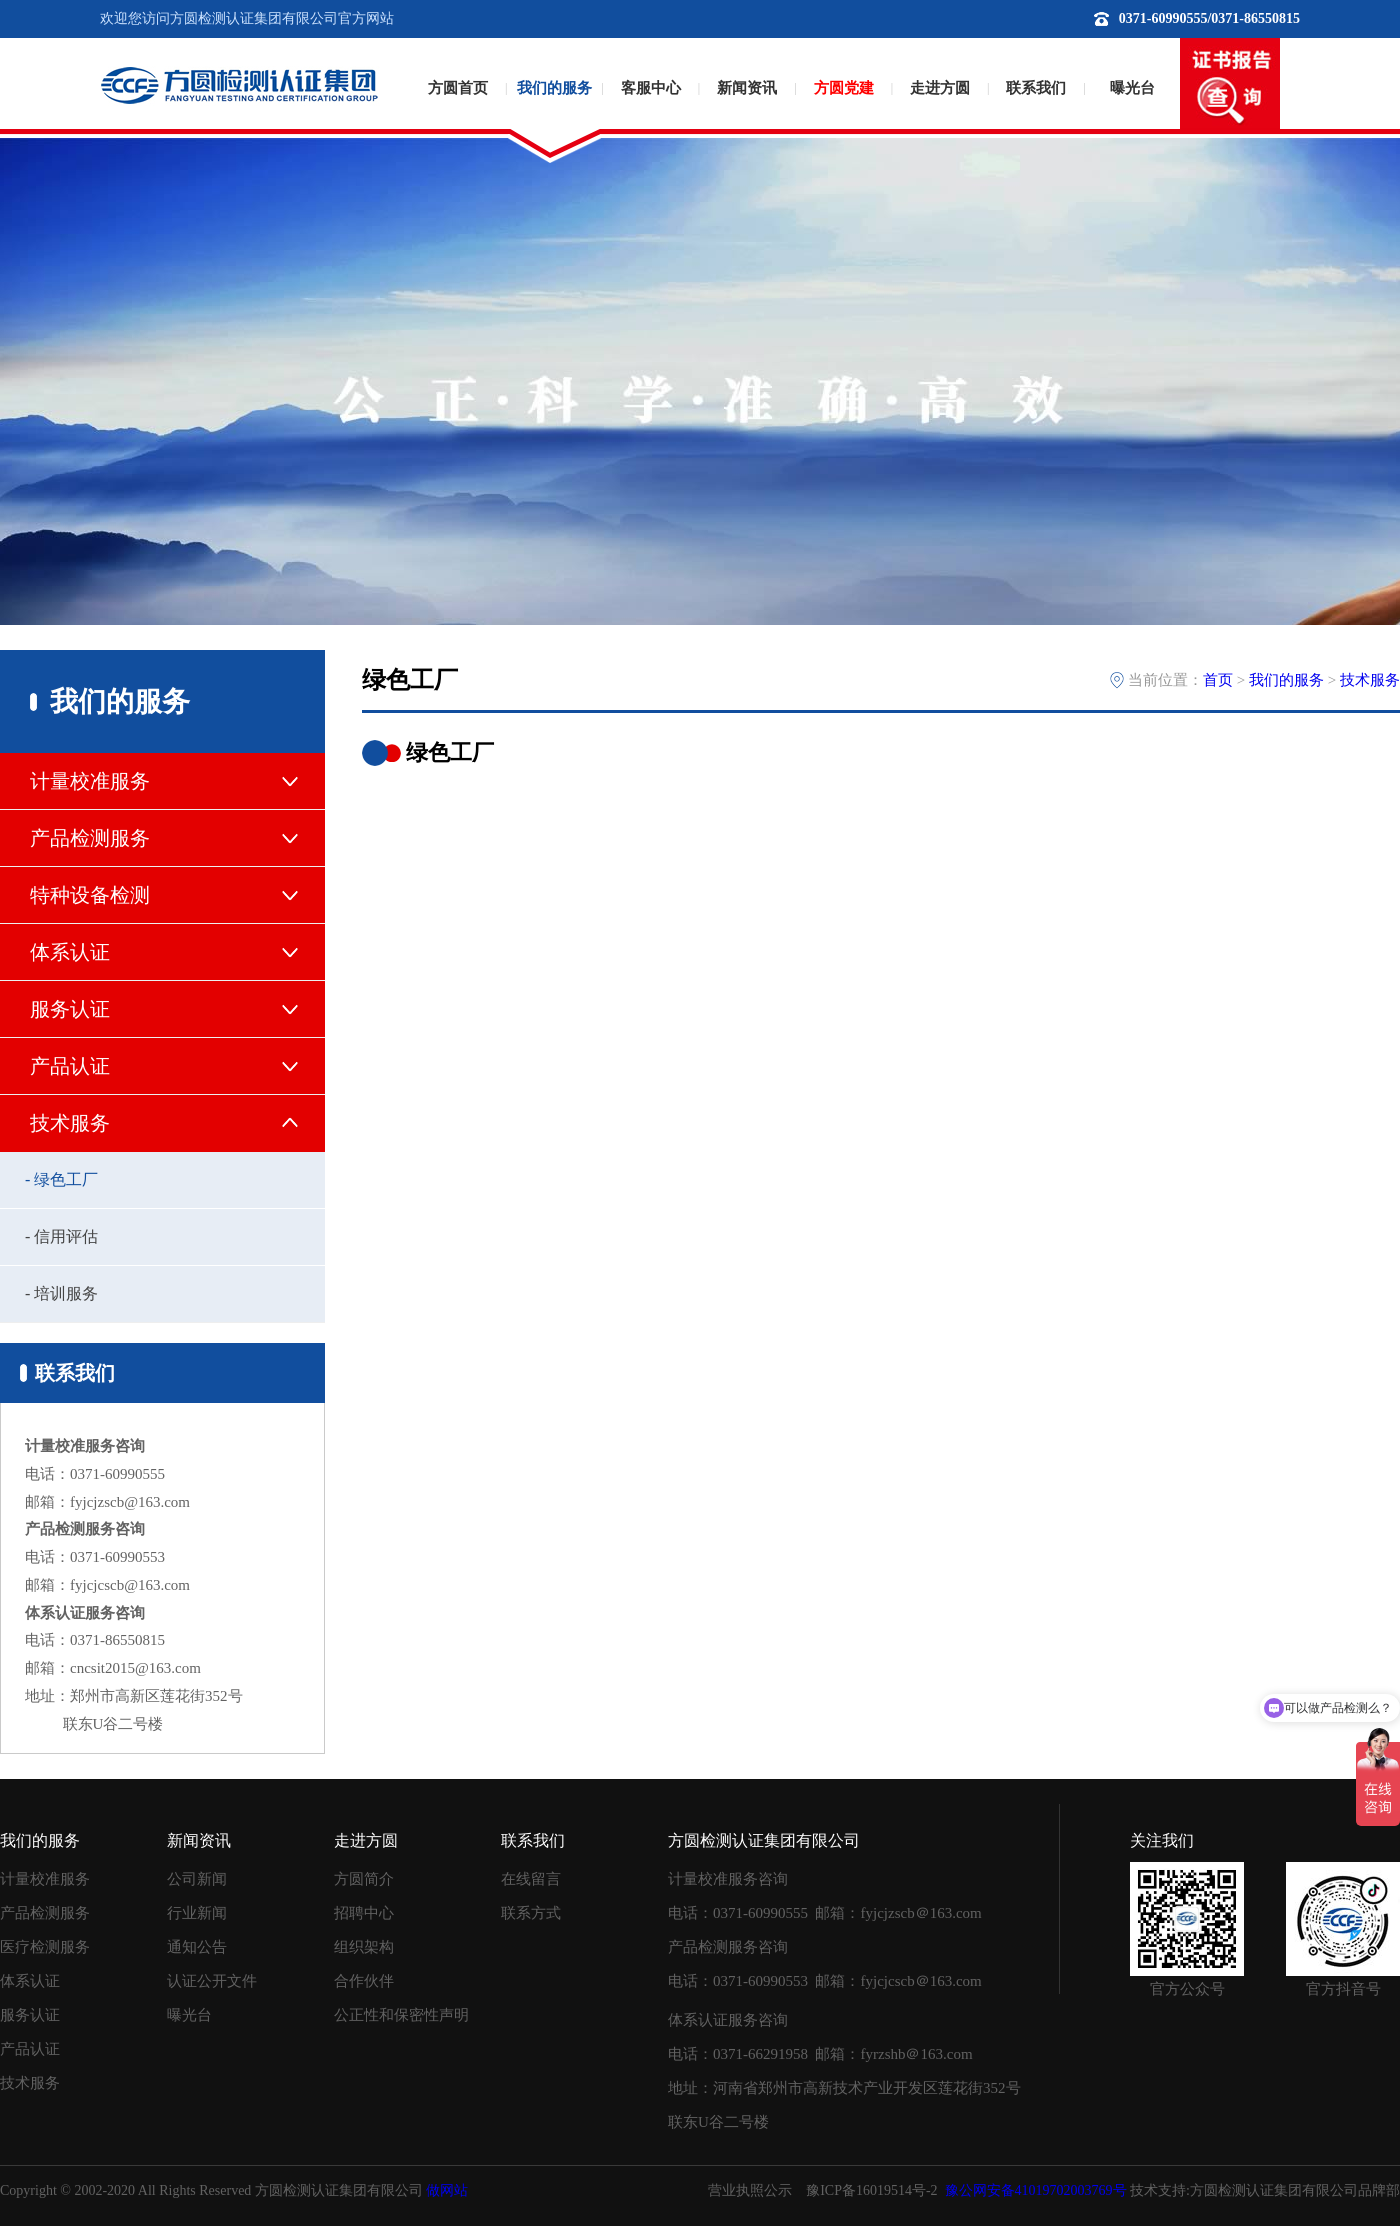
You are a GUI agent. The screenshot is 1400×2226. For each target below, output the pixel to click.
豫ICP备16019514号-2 (871, 2190)
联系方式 (531, 1913)
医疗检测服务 (45, 1947)
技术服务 (1370, 680)
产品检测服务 (45, 1913)
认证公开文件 (212, 1981)
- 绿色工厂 (61, 1179)
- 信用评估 (61, 1236)
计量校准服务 (45, 1879)
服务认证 (30, 2015)
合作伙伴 (364, 1981)
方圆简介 (364, 1879)
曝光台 (1132, 88)
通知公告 (197, 1947)
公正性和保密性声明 (401, 2015)
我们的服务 (554, 88)
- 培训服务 (61, 1293)
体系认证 (30, 1981)
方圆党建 (844, 88)
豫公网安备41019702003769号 (1035, 2190)
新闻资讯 (747, 88)
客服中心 (651, 88)
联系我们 (1036, 88)
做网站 (447, 2190)
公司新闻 (197, 1879)
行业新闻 (197, 1913)
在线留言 (531, 1879)
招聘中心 (364, 1913)
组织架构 (364, 1947)
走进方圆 (940, 88)
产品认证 (30, 2049)
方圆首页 (458, 88)
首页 (1218, 680)
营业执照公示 (750, 2190)
